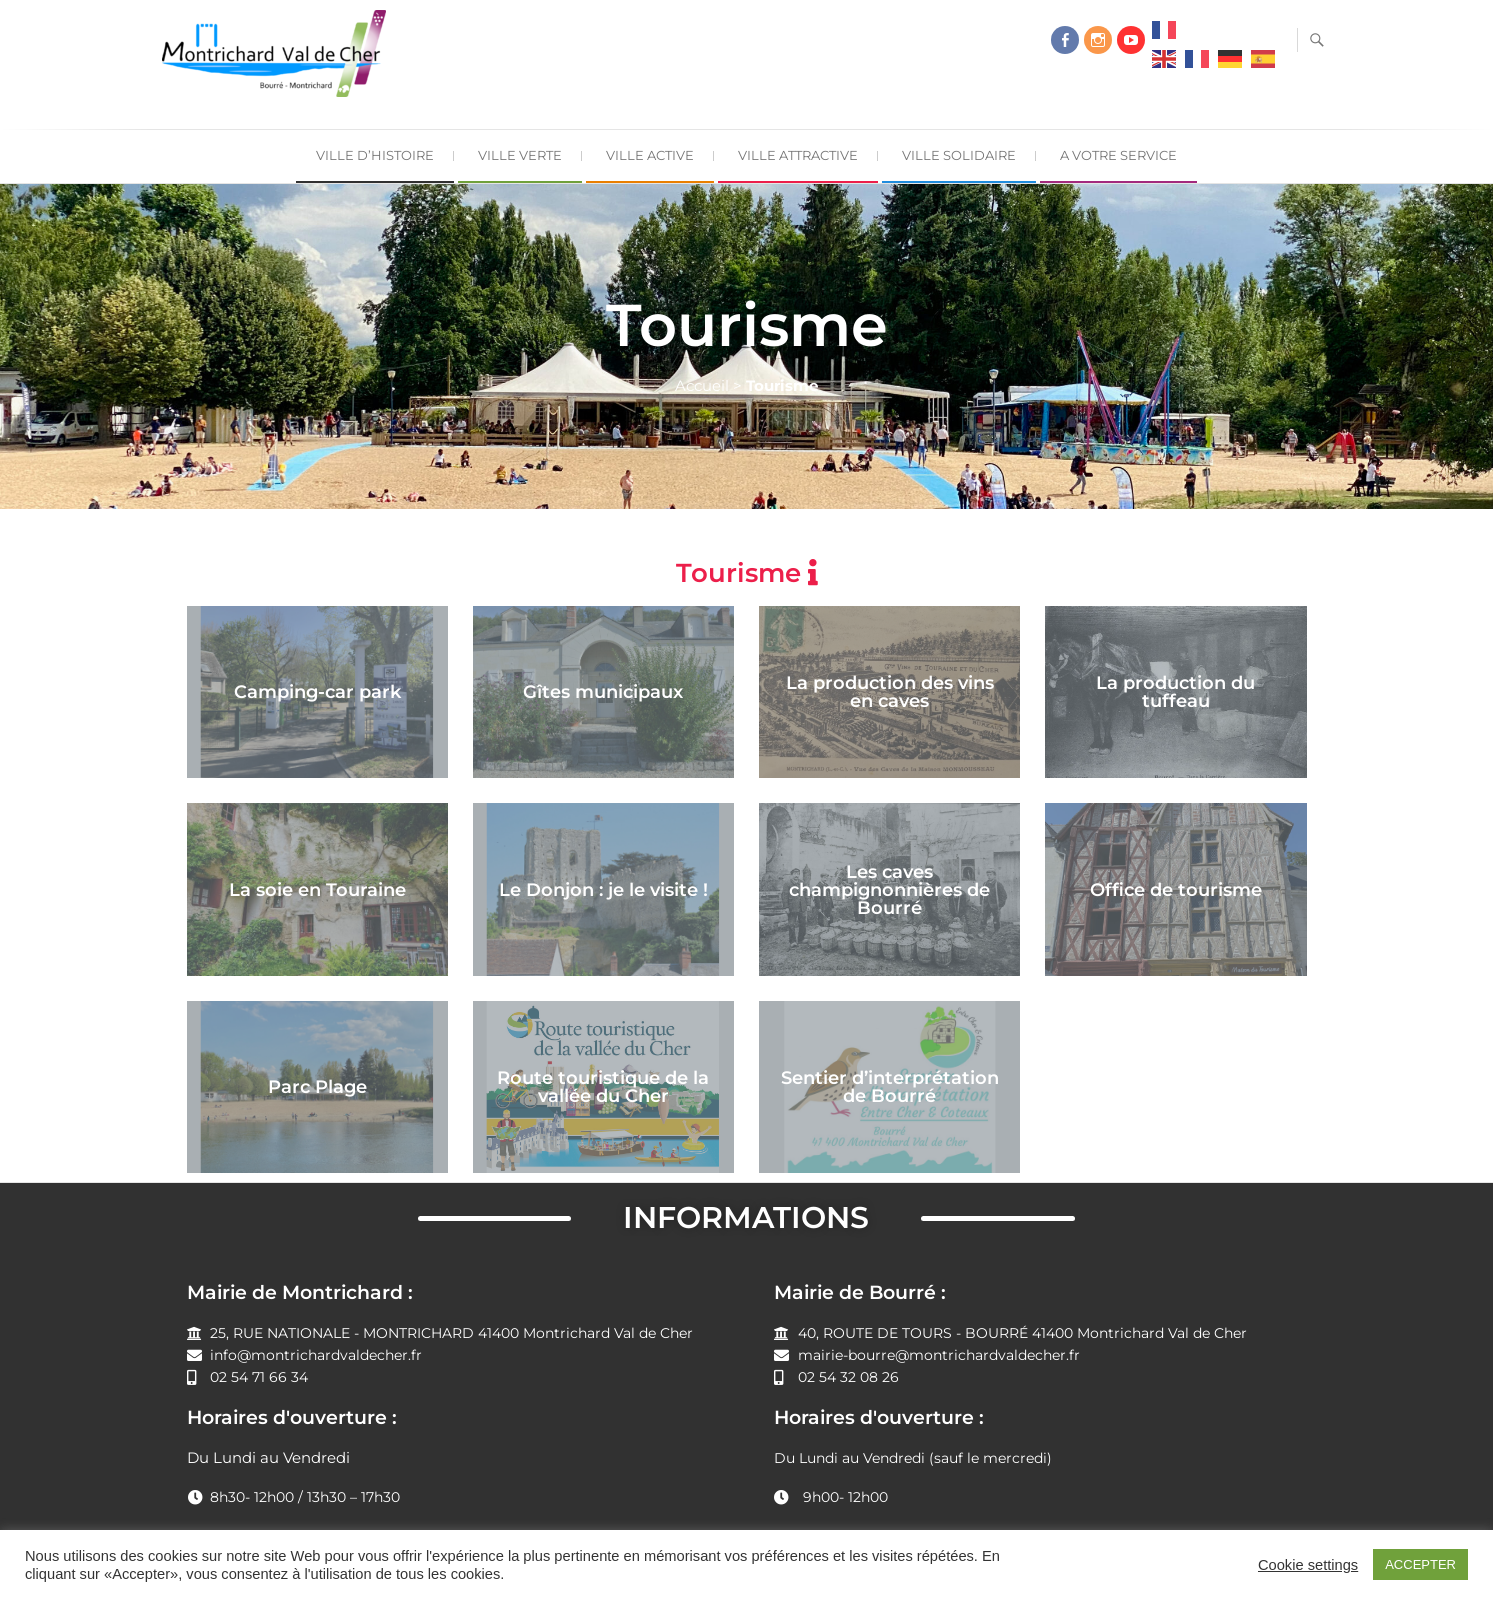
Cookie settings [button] (1308, 1565)
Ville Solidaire (959, 155)
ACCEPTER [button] (1420, 1564)
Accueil (702, 385)
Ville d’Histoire (375, 155)
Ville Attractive (798, 155)
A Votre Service (1118, 155)
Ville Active (650, 155)
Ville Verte (520, 155)
